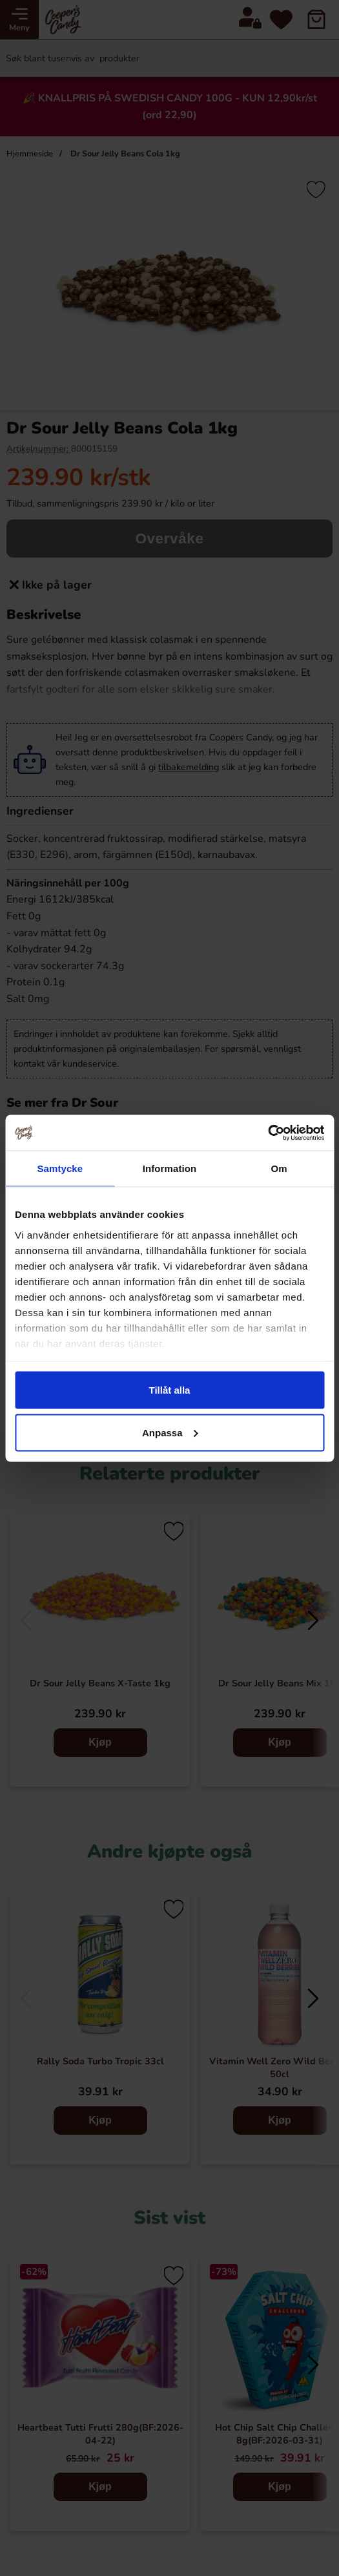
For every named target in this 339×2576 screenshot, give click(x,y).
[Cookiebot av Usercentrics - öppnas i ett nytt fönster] (267, 1132)
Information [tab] (170, 1168)
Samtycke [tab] (60, 1168)
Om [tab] (279, 1168)
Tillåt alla (169, 1390)
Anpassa (170, 1432)
